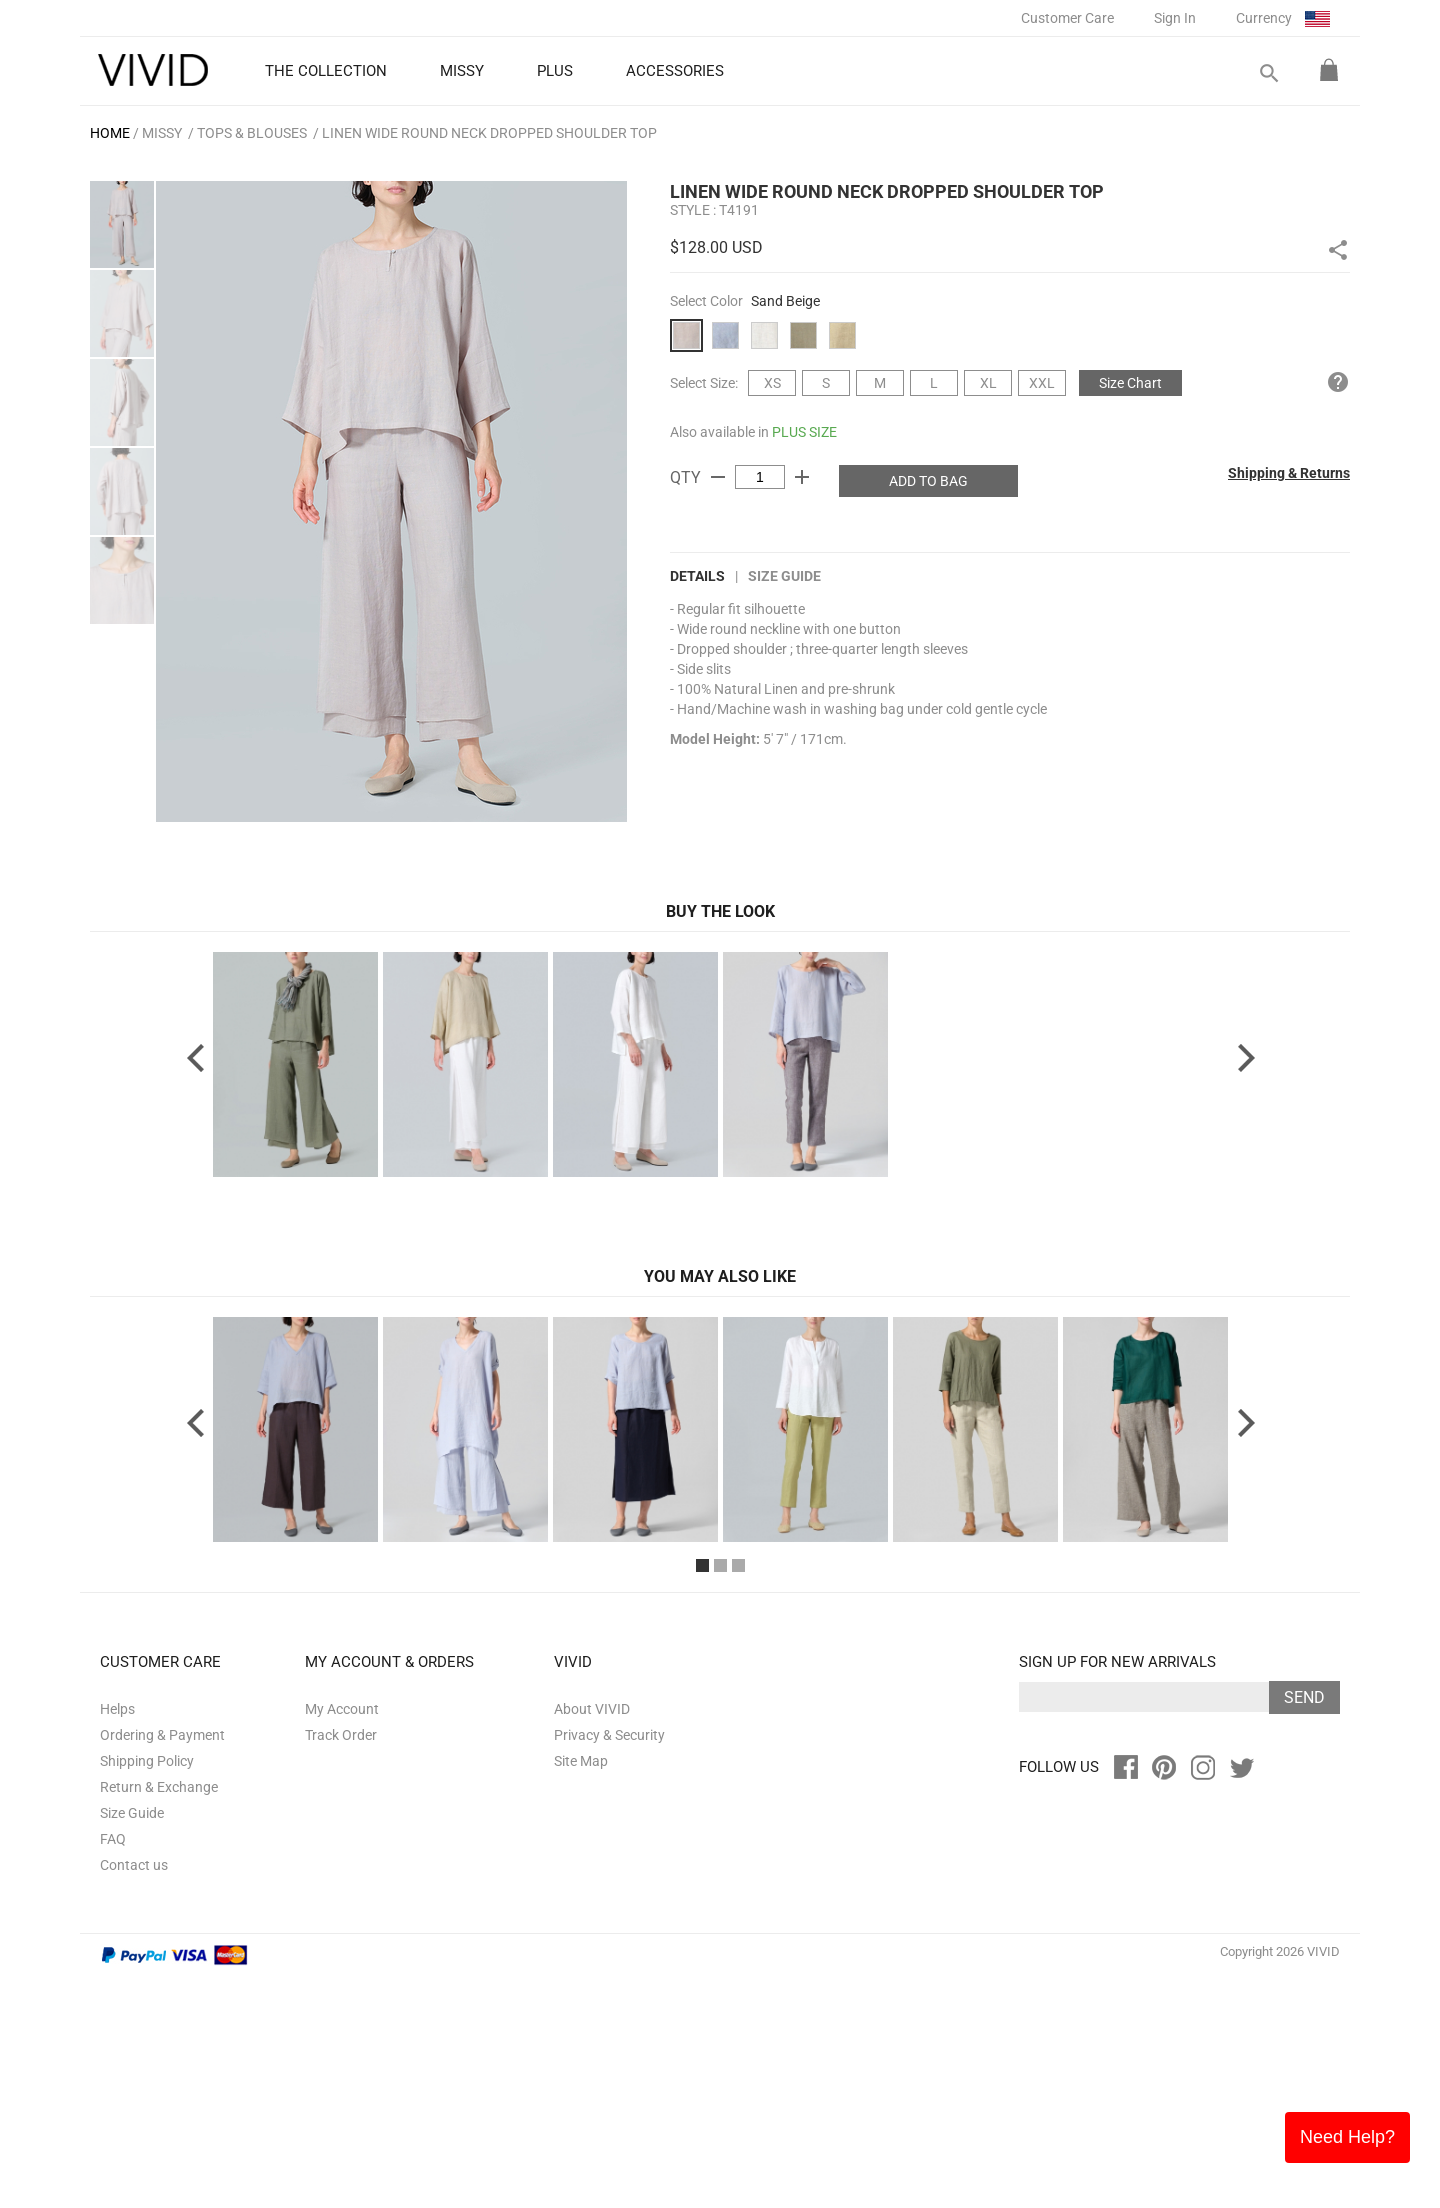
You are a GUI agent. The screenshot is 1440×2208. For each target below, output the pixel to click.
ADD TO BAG (928, 481)
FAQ (113, 2070)
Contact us (134, 2096)
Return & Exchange (159, 2018)
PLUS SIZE (804, 432)
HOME (110, 133)
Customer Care (1067, 18)
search (1268, 73)
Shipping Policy (147, 1992)
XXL (1042, 383)
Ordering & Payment (162, 1966)
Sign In (1175, 18)
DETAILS (697, 576)
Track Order (341, 1966)
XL (988, 383)
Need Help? (1347, 2137)
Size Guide (784, 576)
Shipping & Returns (1289, 473)
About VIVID (592, 1940)
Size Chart (1130, 383)
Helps (117, 1940)
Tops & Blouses (252, 133)
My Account (342, 1940)
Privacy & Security (609, 1966)
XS (772, 383)
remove (718, 477)
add (802, 477)
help (1338, 382)
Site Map (581, 1992)
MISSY (162, 133)
